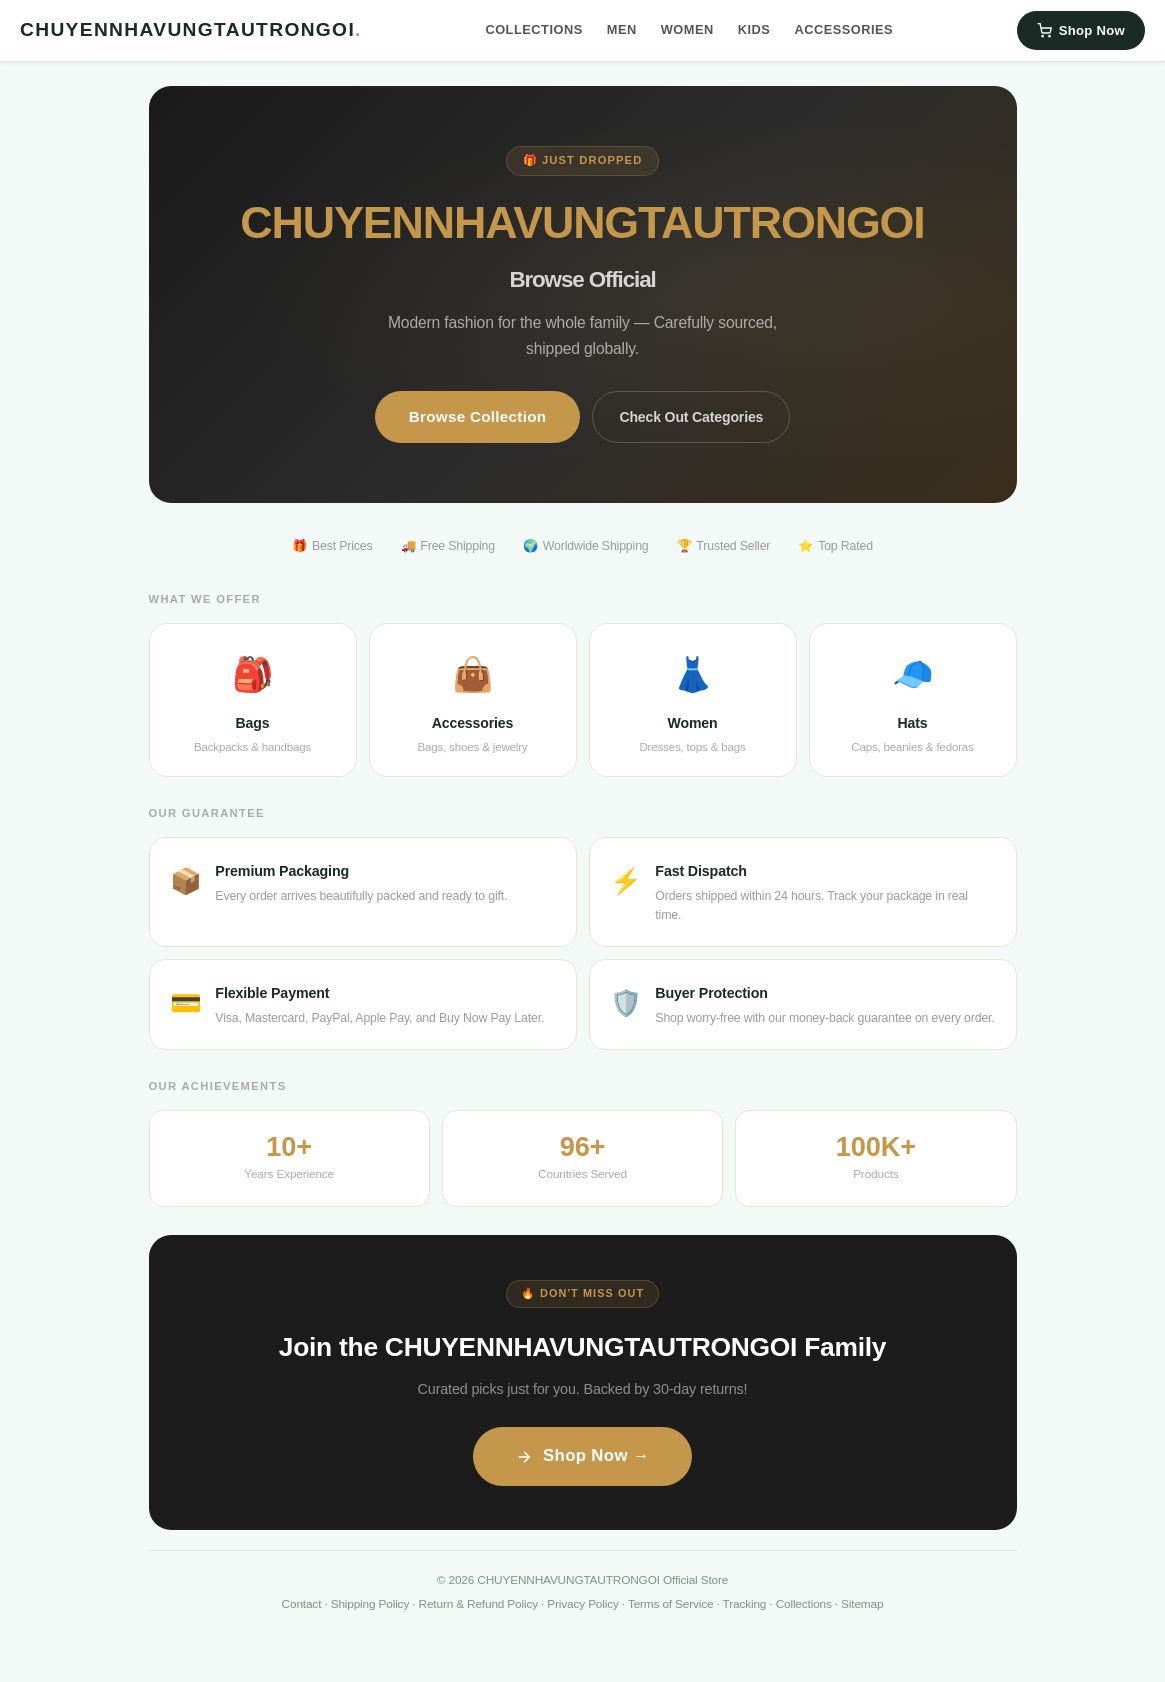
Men (622, 29)
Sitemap (862, 1604)
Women (687, 29)
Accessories (843, 29)
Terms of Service (671, 1604)
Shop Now (1081, 30)
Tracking (745, 1604)
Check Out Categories (691, 417)
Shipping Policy (370, 1604)
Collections (533, 29)
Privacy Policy (582, 1604)
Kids (754, 29)
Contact (302, 1604)
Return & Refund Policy (478, 1604)
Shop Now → (582, 1455)
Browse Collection (478, 416)
